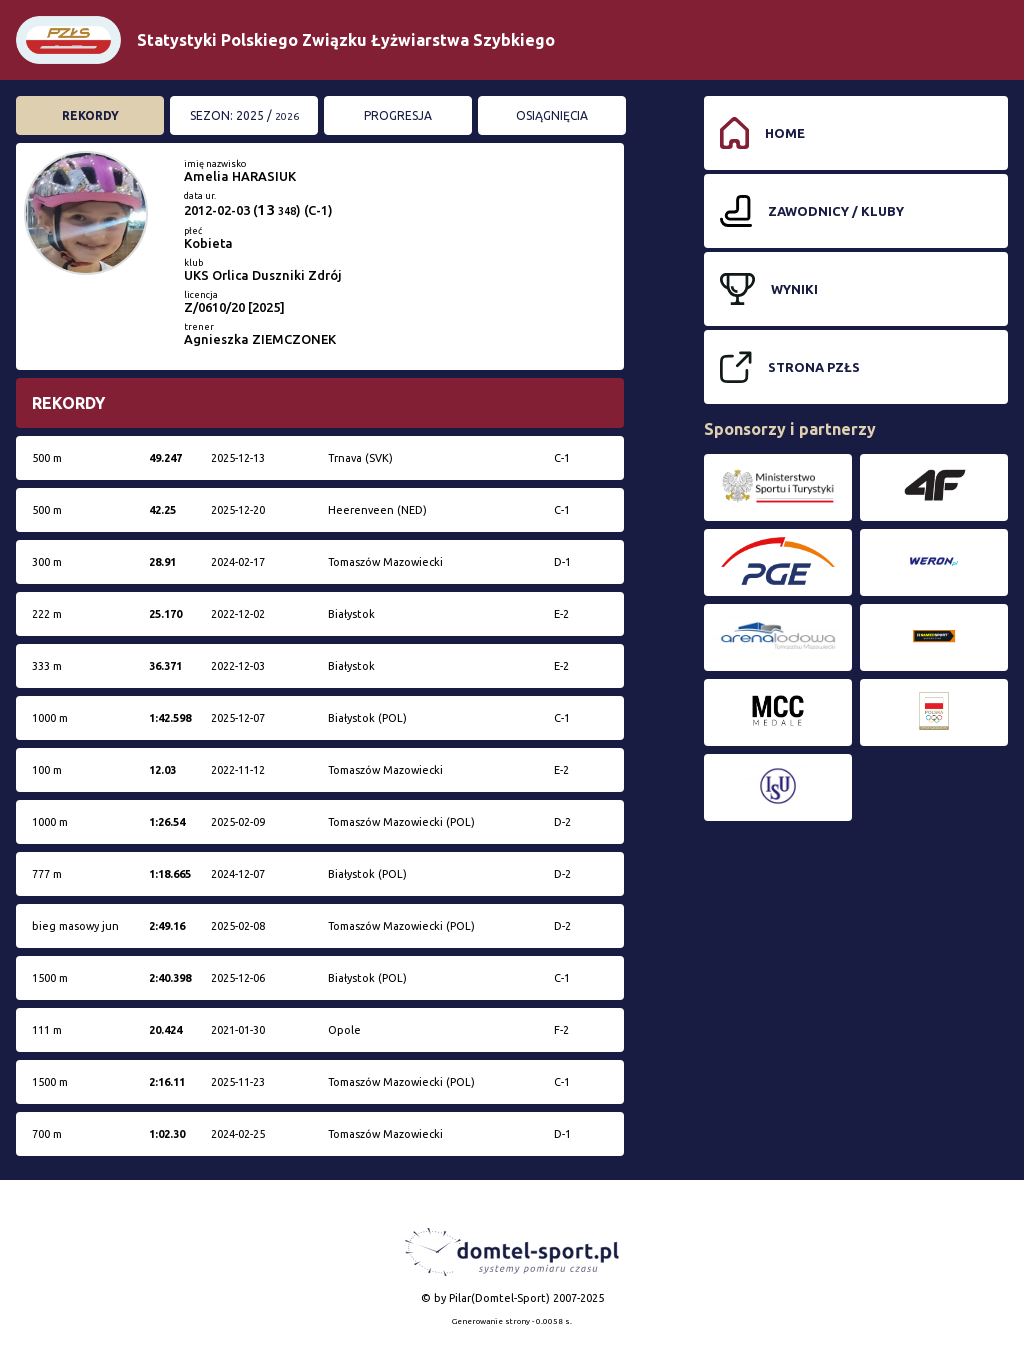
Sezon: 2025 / (244, 115)
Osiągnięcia (552, 115)
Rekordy (90, 115)
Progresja (398, 115)
